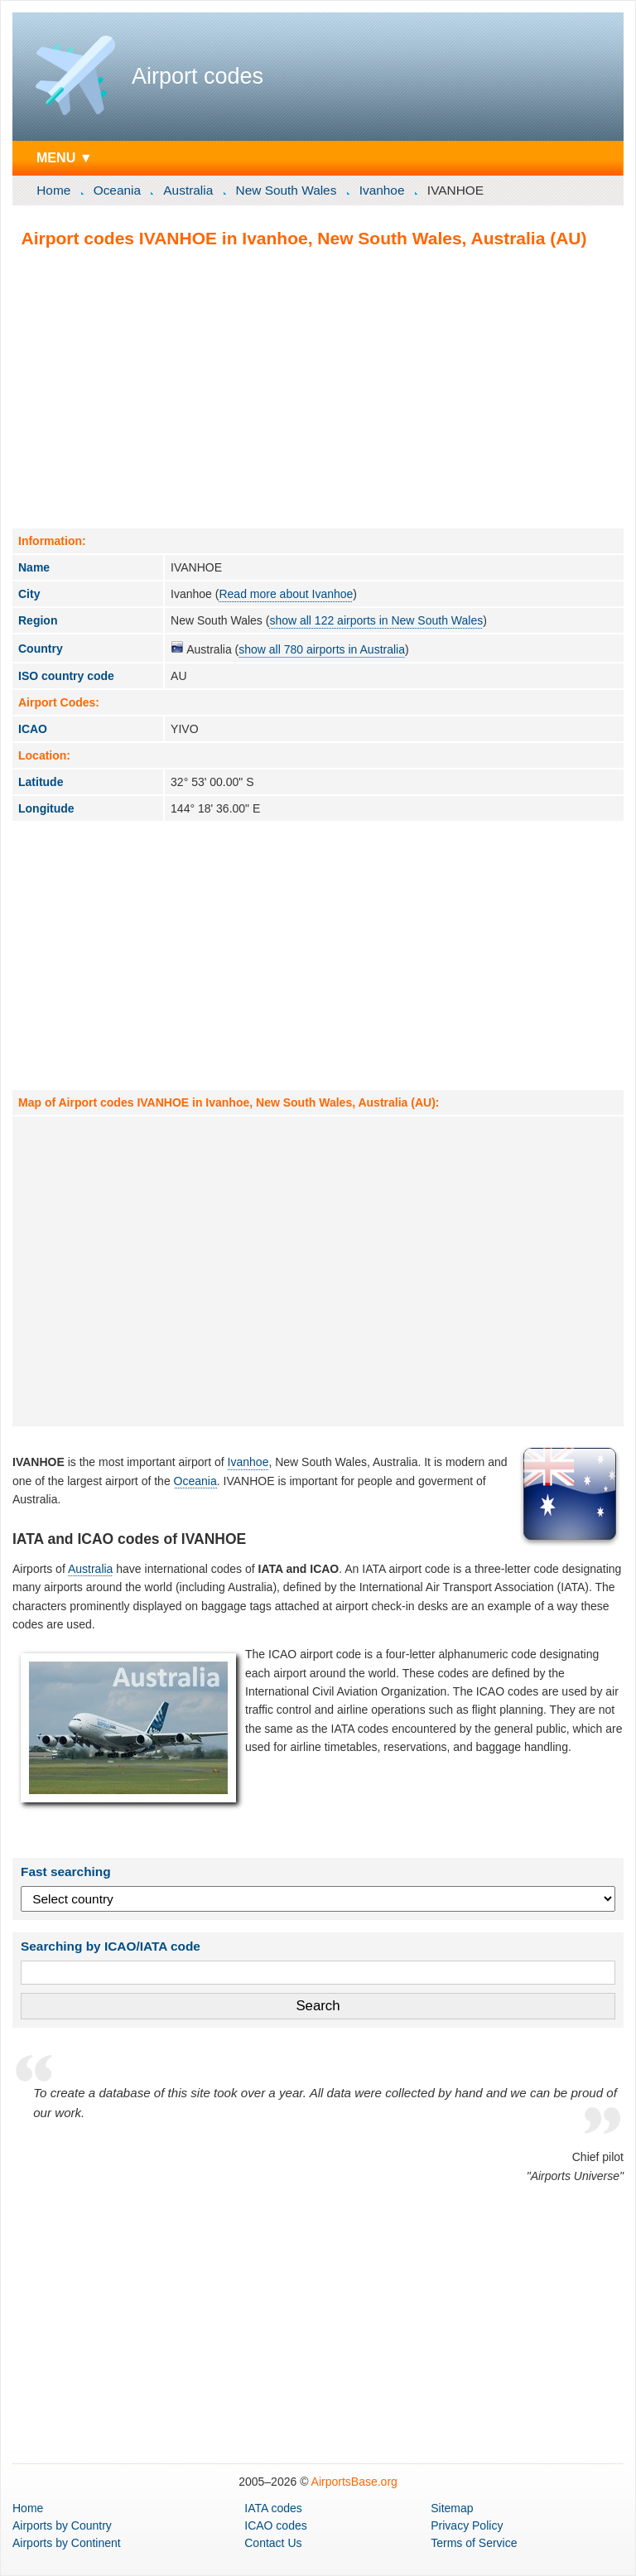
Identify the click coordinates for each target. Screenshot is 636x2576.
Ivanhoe (382, 190)
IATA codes (273, 2508)
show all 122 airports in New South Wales (376, 620)
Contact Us (272, 2542)
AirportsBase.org (354, 2481)
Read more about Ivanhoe (286, 594)
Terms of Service (474, 2542)
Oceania (117, 190)
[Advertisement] (318, 388)
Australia (188, 190)
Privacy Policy (467, 2525)
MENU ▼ (64, 157)
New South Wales (286, 190)
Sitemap (452, 2508)
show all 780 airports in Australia (321, 649)
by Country (62, 2525)
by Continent (66, 2542)
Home (53, 190)
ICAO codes (275, 2525)
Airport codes (197, 76)
